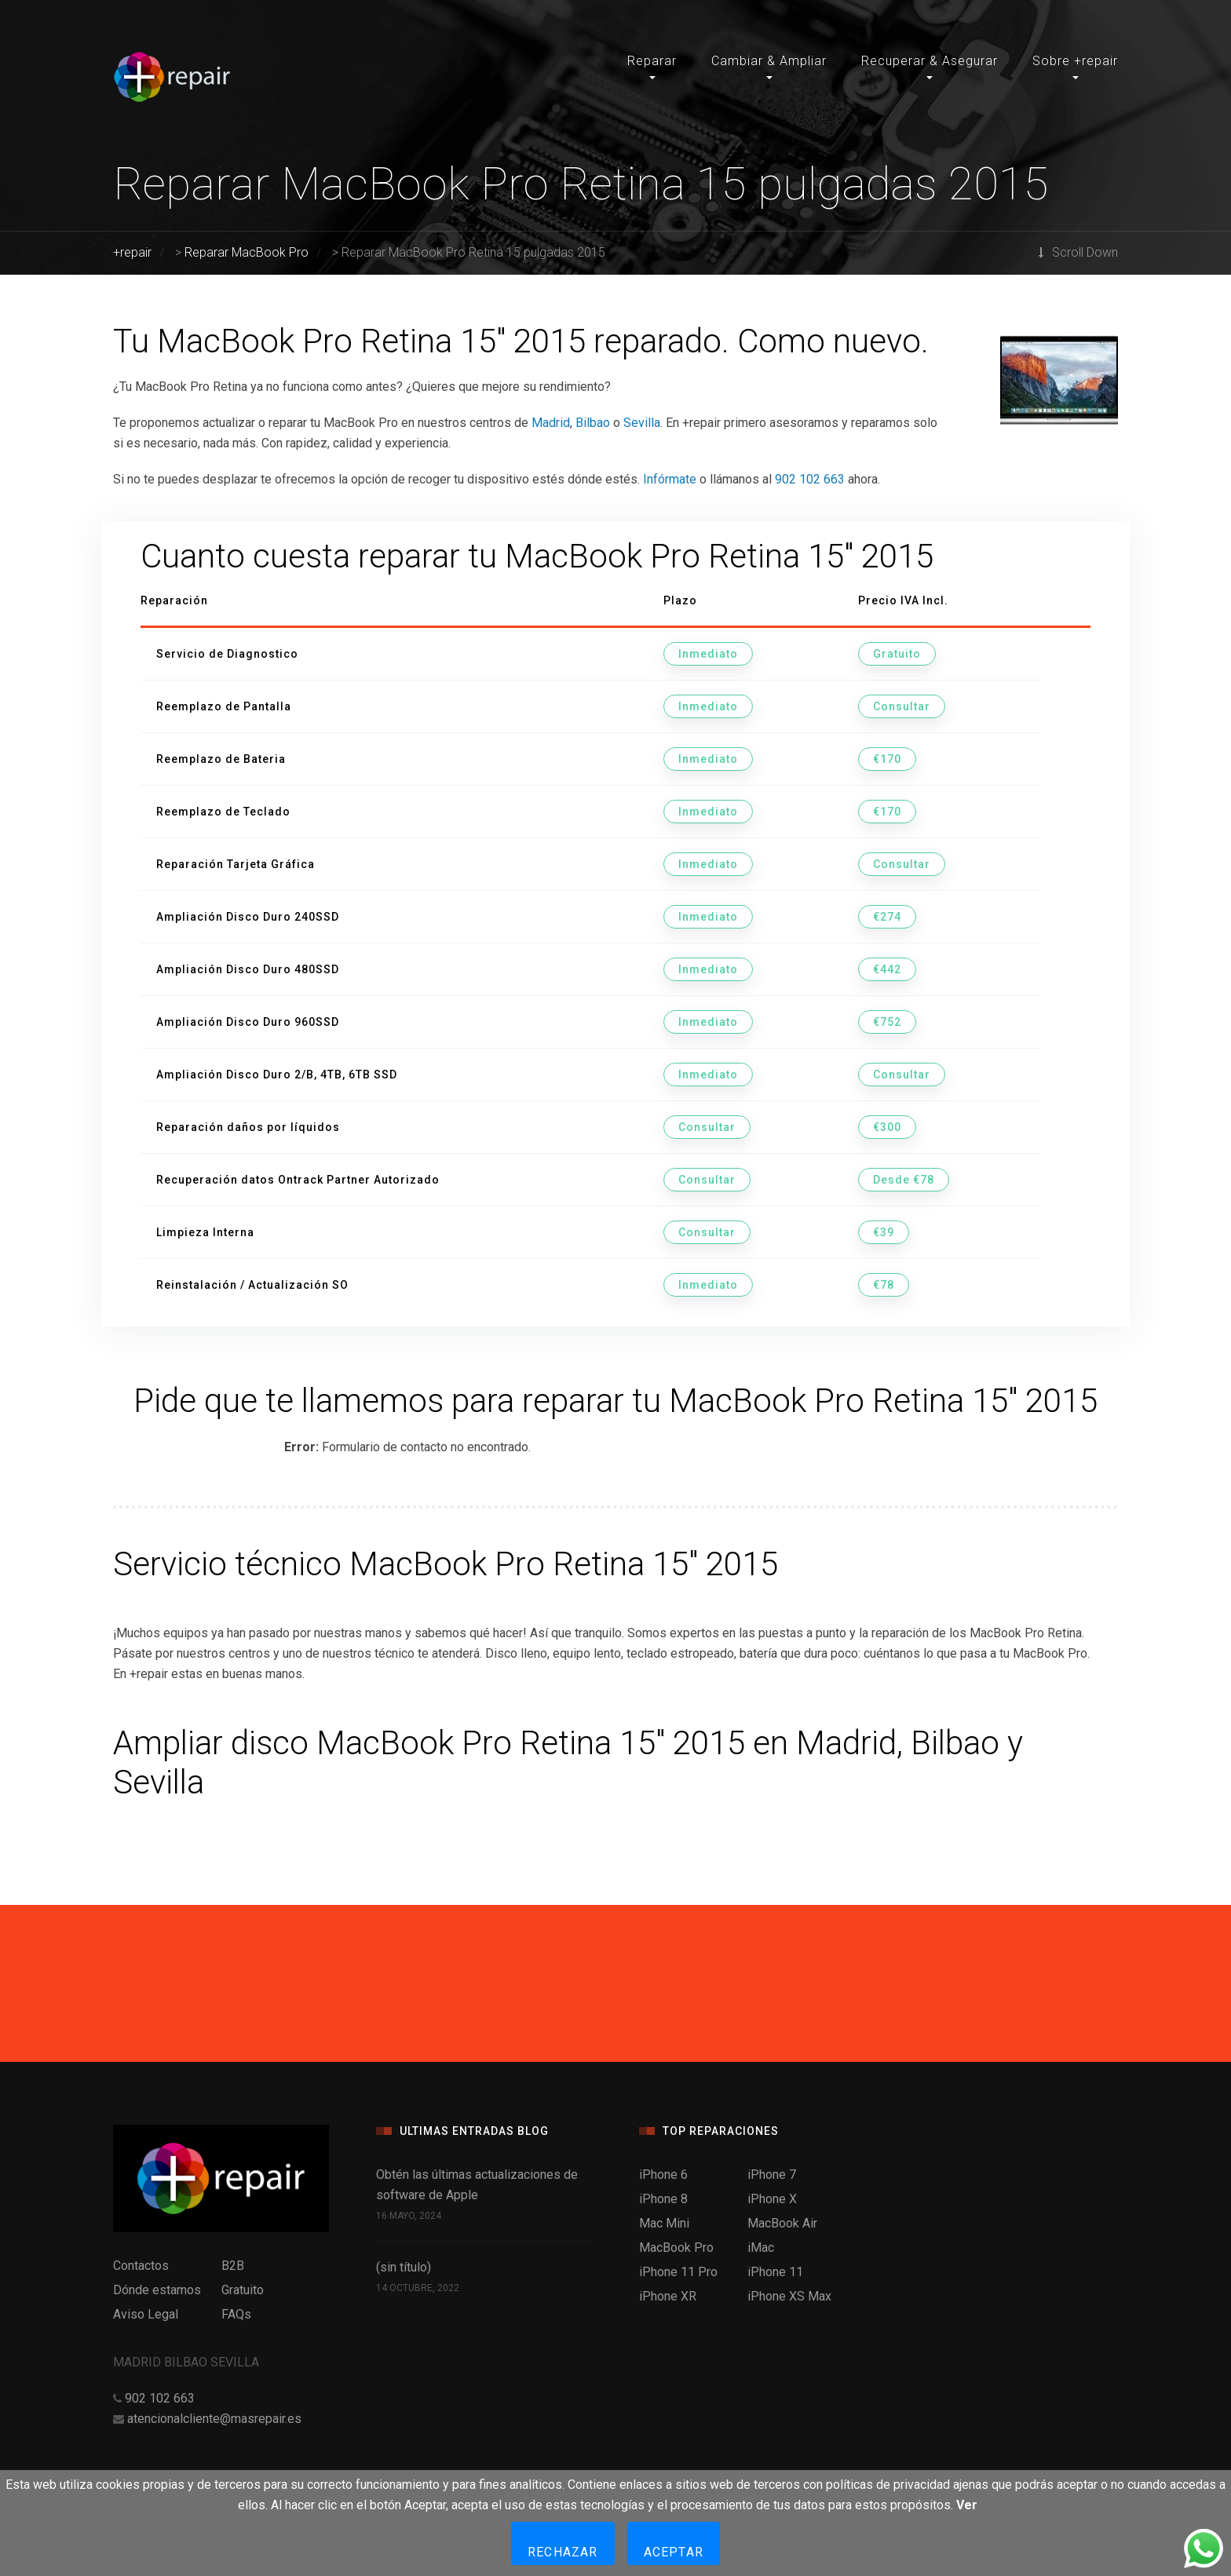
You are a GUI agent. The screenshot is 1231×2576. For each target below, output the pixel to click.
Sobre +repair (1075, 60)
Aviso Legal (145, 2314)
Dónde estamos (157, 2289)
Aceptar (673, 2552)
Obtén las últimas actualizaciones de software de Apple (477, 2184)
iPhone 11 (775, 2271)
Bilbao (592, 422)
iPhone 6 (663, 2174)
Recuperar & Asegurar (929, 60)
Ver (966, 2505)
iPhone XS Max (789, 2296)
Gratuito (242, 2289)
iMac (760, 2247)
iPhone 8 (663, 2198)
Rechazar (563, 2552)
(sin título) (403, 2267)
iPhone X (772, 2198)
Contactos (141, 2265)
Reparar (652, 60)
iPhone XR (667, 2296)
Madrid (550, 422)
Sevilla (641, 422)
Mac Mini (664, 2223)
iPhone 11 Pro (678, 2271)
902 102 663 (810, 479)
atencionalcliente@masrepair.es (214, 2418)
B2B (232, 2265)
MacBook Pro (676, 2247)
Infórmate (669, 479)
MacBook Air (782, 2223)
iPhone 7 (771, 2174)
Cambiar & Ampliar (769, 60)
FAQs (236, 2314)
